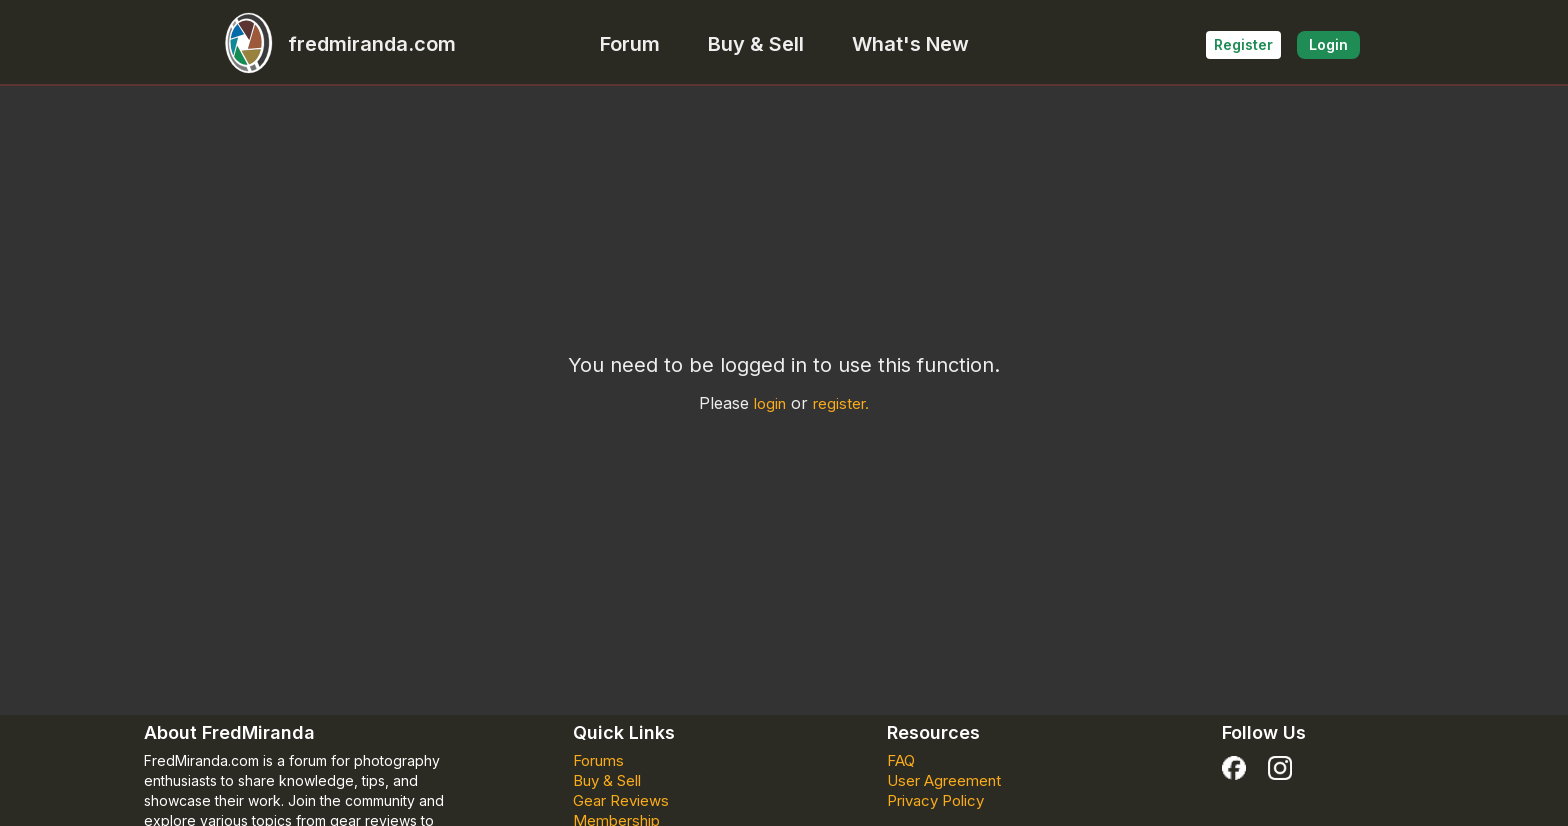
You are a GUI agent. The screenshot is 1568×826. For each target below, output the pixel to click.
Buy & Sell (756, 44)
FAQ (901, 760)
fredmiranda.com (332, 44)
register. (841, 403)
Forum (630, 44)
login (770, 403)
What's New (910, 44)
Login (1328, 44)
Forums (598, 760)
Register (1243, 44)
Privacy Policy (935, 800)
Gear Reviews (621, 800)
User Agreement (944, 780)
